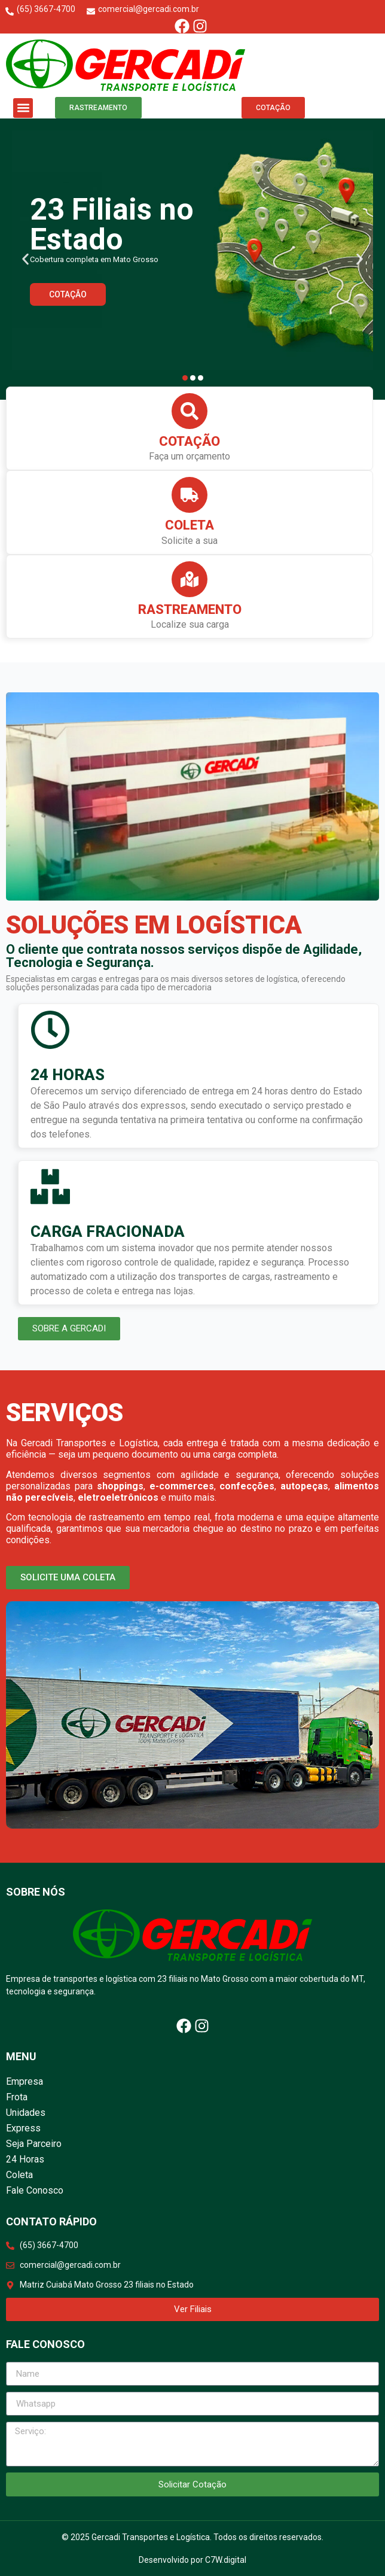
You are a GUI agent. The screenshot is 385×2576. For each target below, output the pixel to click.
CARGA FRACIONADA (107, 1231)
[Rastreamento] (189, 579)
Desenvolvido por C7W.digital (192, 2560)
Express (23, 2128)
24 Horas (25, 2159)
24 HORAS (67, 1075)
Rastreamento (190, 609)
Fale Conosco (34, 2190)
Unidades (25, 2112)
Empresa (24, 2081)
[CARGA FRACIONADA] (50, 1186)
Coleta (189, 525)
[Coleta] (189, 495)
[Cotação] (189, 411)
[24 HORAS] (50, 1030)
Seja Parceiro (34, 2143)
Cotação (189, 441)
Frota (17, 2097)
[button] (23, 108)
